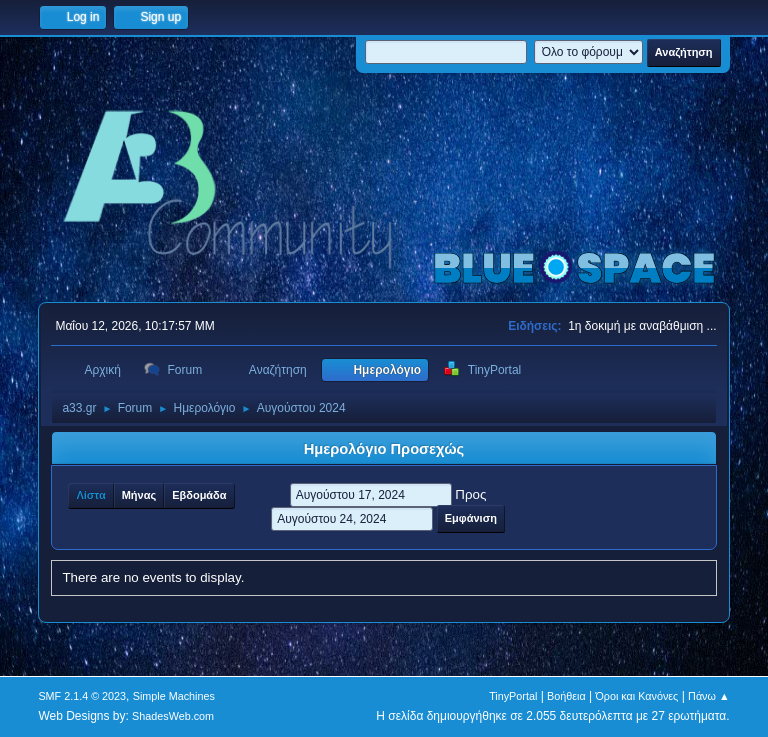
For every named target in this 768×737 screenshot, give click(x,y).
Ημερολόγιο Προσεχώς (384, 449)
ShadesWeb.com (173, 716)
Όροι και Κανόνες (636, 696)
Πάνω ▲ (709, 696)
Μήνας (139, 495)
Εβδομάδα (199, 495)
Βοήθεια (566, 696)
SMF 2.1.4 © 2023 (82, 696)
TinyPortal (513, 696)
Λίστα (90, 495)
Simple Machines (174, 696)
